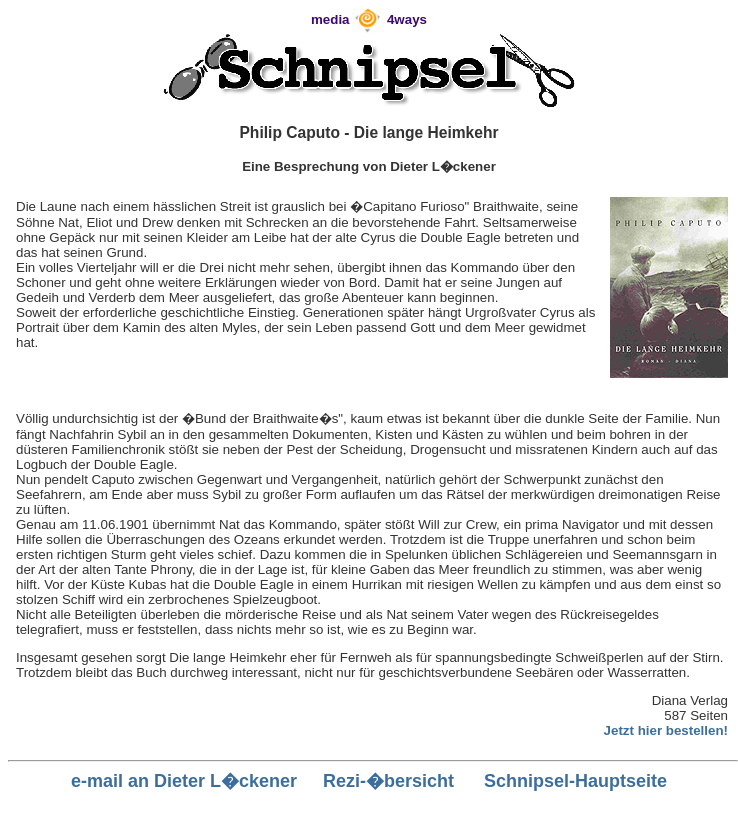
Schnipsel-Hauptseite (575, 781)
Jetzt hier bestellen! (666, 730)
